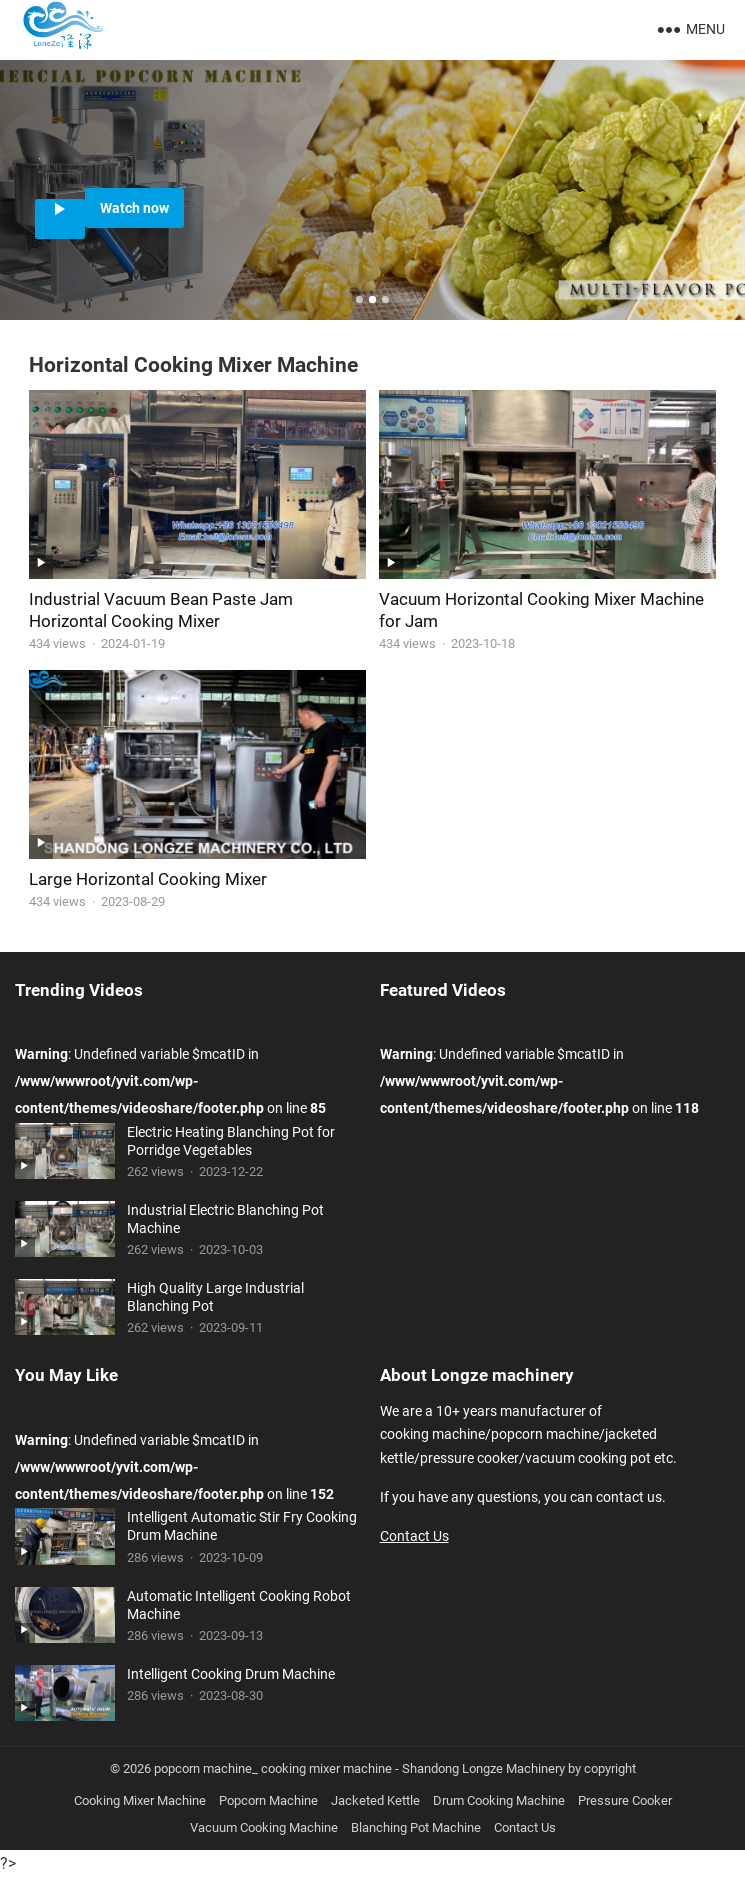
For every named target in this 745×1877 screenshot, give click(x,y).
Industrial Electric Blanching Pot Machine (225, 1219)
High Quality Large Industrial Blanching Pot (215, 1297)
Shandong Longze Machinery (483, 1768)
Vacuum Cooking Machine (264, 1827)
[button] (359, 299)
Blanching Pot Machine (416, 1827)
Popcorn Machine (268, 1800)
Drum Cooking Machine (499, 1800)
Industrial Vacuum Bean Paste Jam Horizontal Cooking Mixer (161, 610)
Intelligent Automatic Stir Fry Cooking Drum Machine (242, 1526)
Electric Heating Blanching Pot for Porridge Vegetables (231, 1141)
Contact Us (414, 1536)
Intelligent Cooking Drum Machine (231, 1674)
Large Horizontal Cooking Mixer (148, 879)
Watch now (134, 208)
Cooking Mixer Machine (140, 1800)
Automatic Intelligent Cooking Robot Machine (239, 1605)
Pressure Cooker (625, 1800)
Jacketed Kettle (375, 1800)
